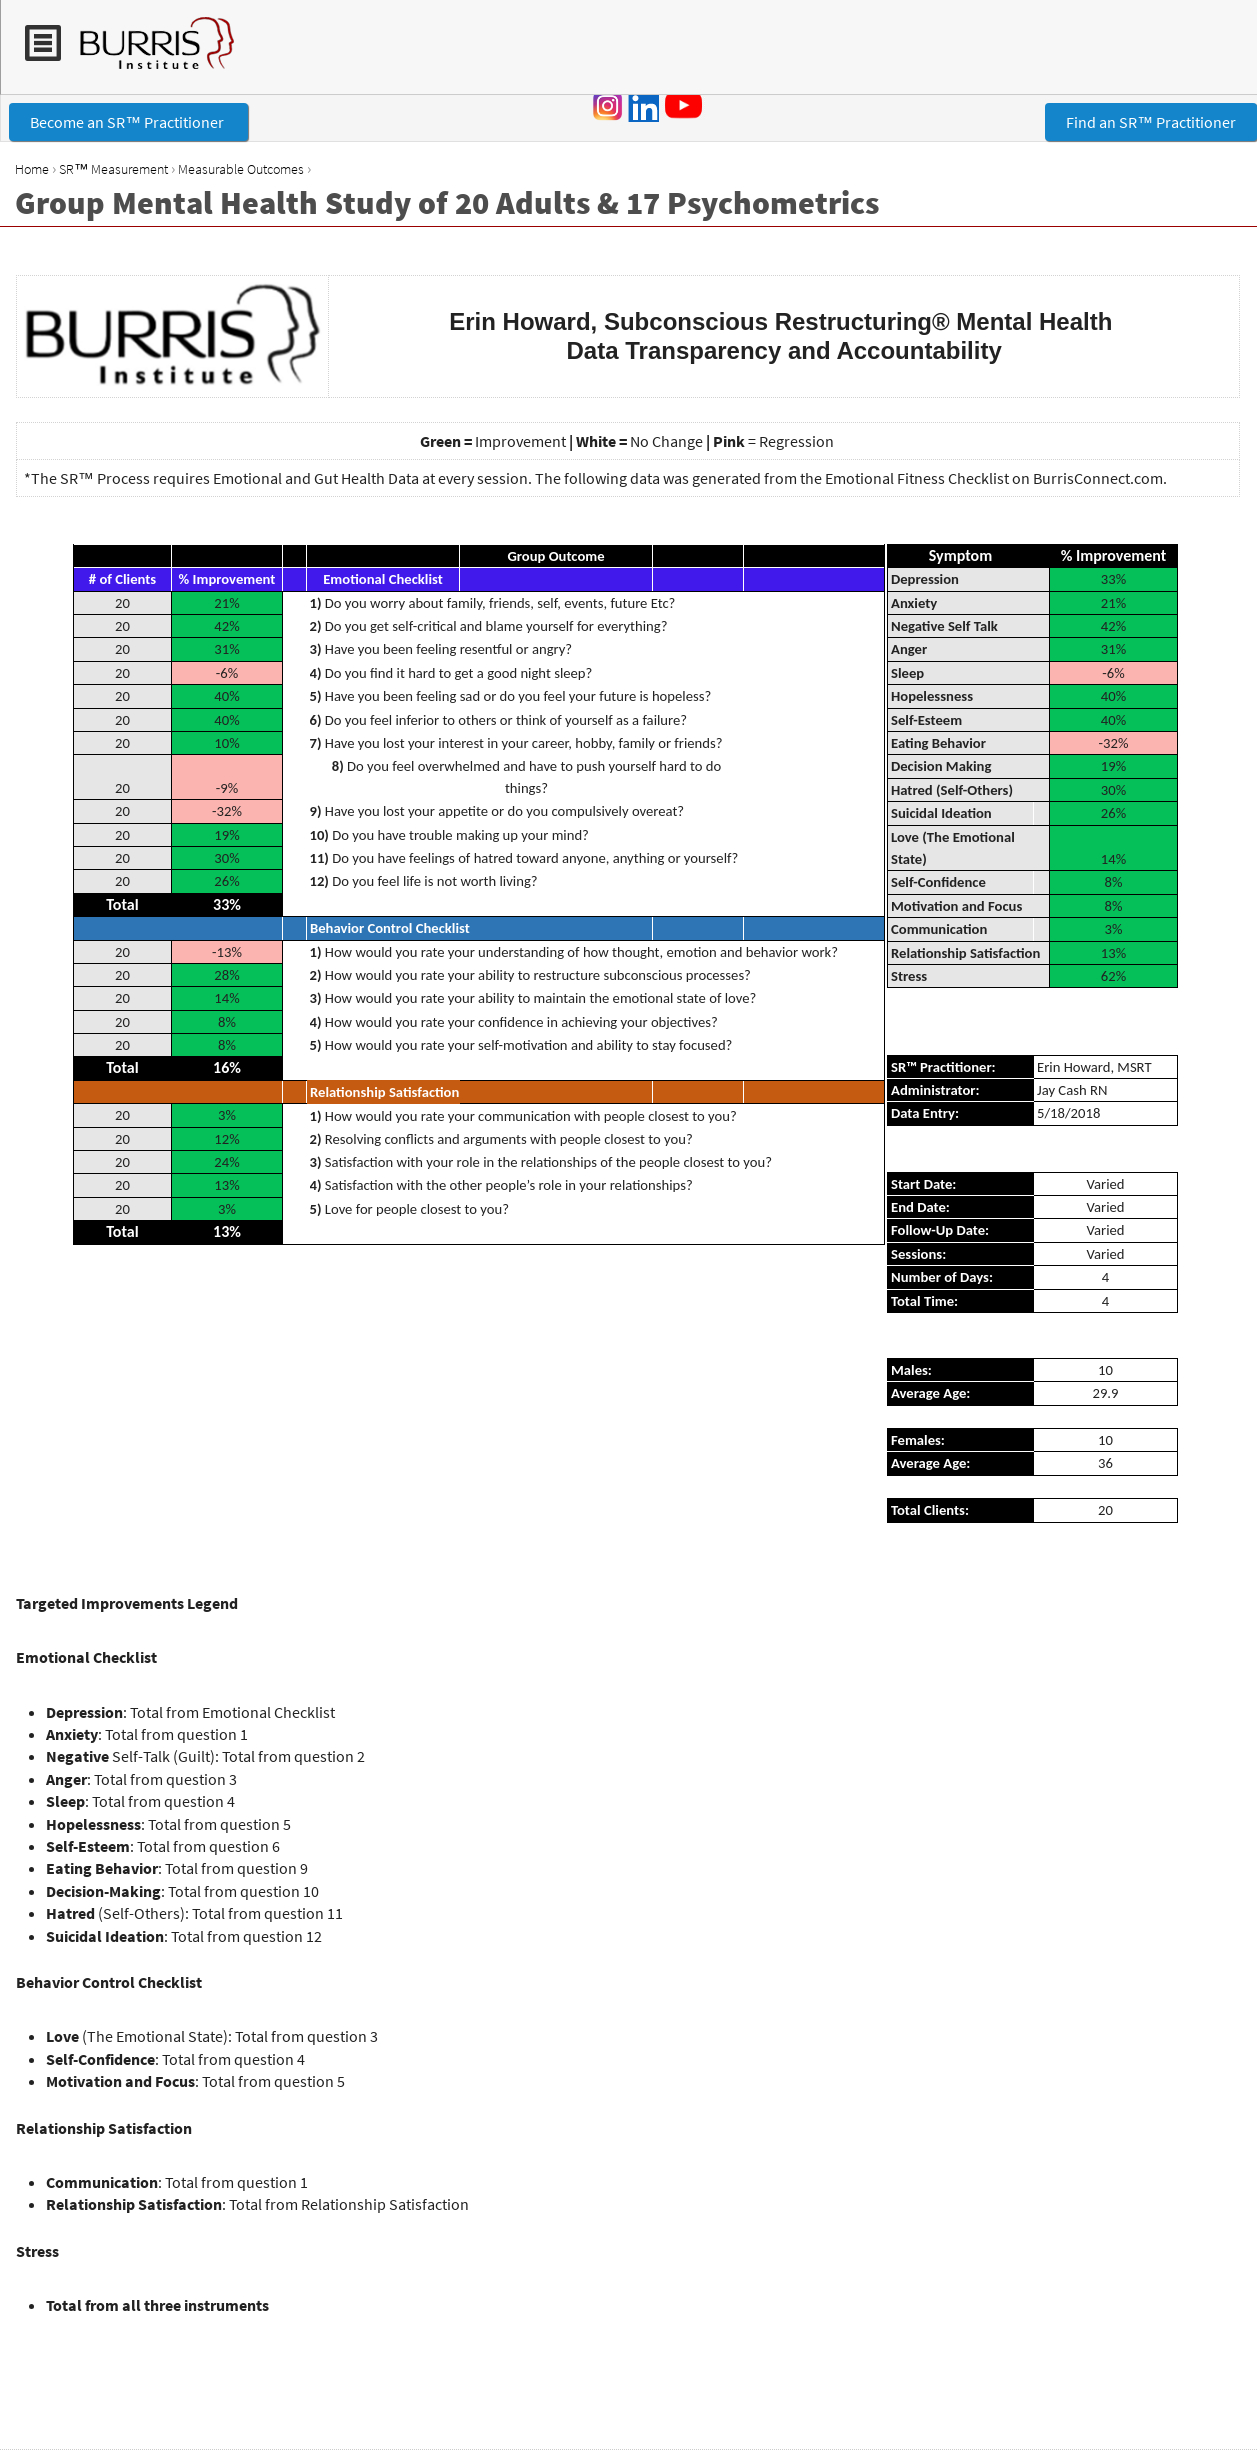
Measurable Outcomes (241, 169)
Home (32, 169)
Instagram (608, 106)
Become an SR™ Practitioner (128, 122)
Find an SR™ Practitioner (1151, 122)
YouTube (687, 105)
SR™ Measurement (113, 169)
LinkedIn (643, 106)
